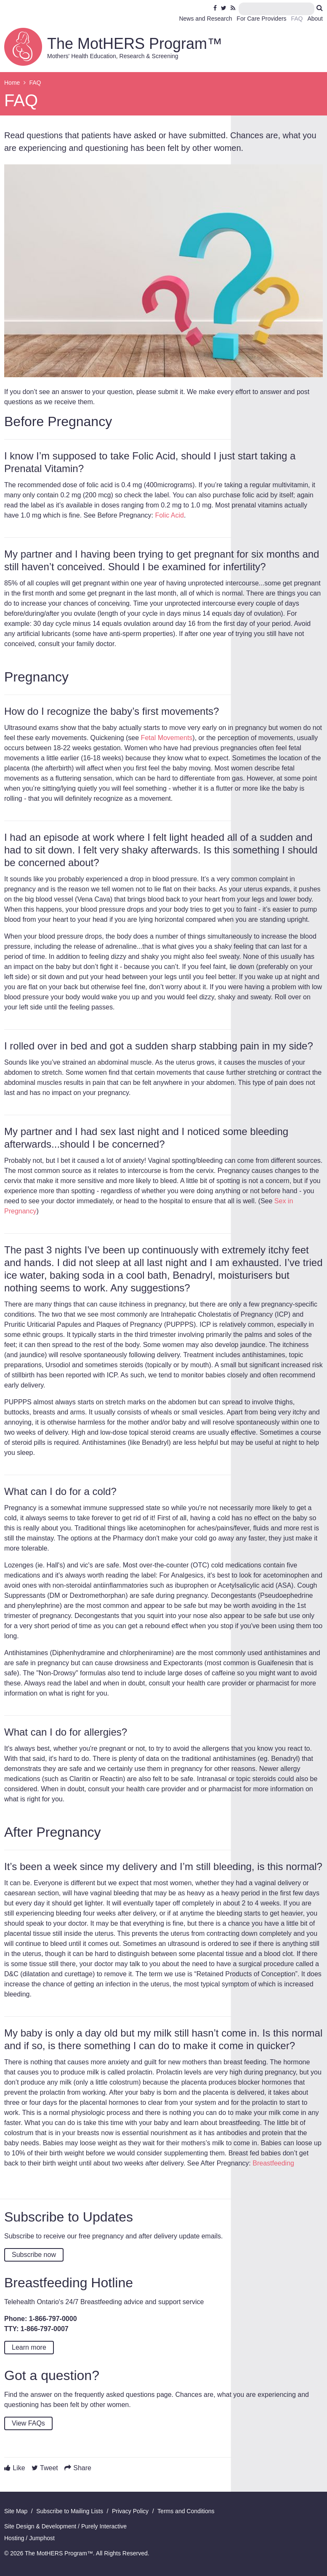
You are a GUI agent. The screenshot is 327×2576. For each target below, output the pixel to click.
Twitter (224, 8)
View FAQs (28, 2423)
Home (12, 82)
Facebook (216, 8)
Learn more (29, 2347)
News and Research (205, 18)
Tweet (49, 2467)
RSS (234, 8)
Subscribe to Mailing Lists (69, 2511)
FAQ (297, 18)
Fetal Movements (167, 737)
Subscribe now (34, 2254)
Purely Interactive (104, 2526)
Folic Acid (169, 515)
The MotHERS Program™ (134, 43)
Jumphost (42, 2538)
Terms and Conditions (185, 2511)
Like (19, 2467)
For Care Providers (261, 18)
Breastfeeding (273, 2163)
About (315, 18)
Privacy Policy (130, 2511)
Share (82, 2467)
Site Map (15, 2511)
